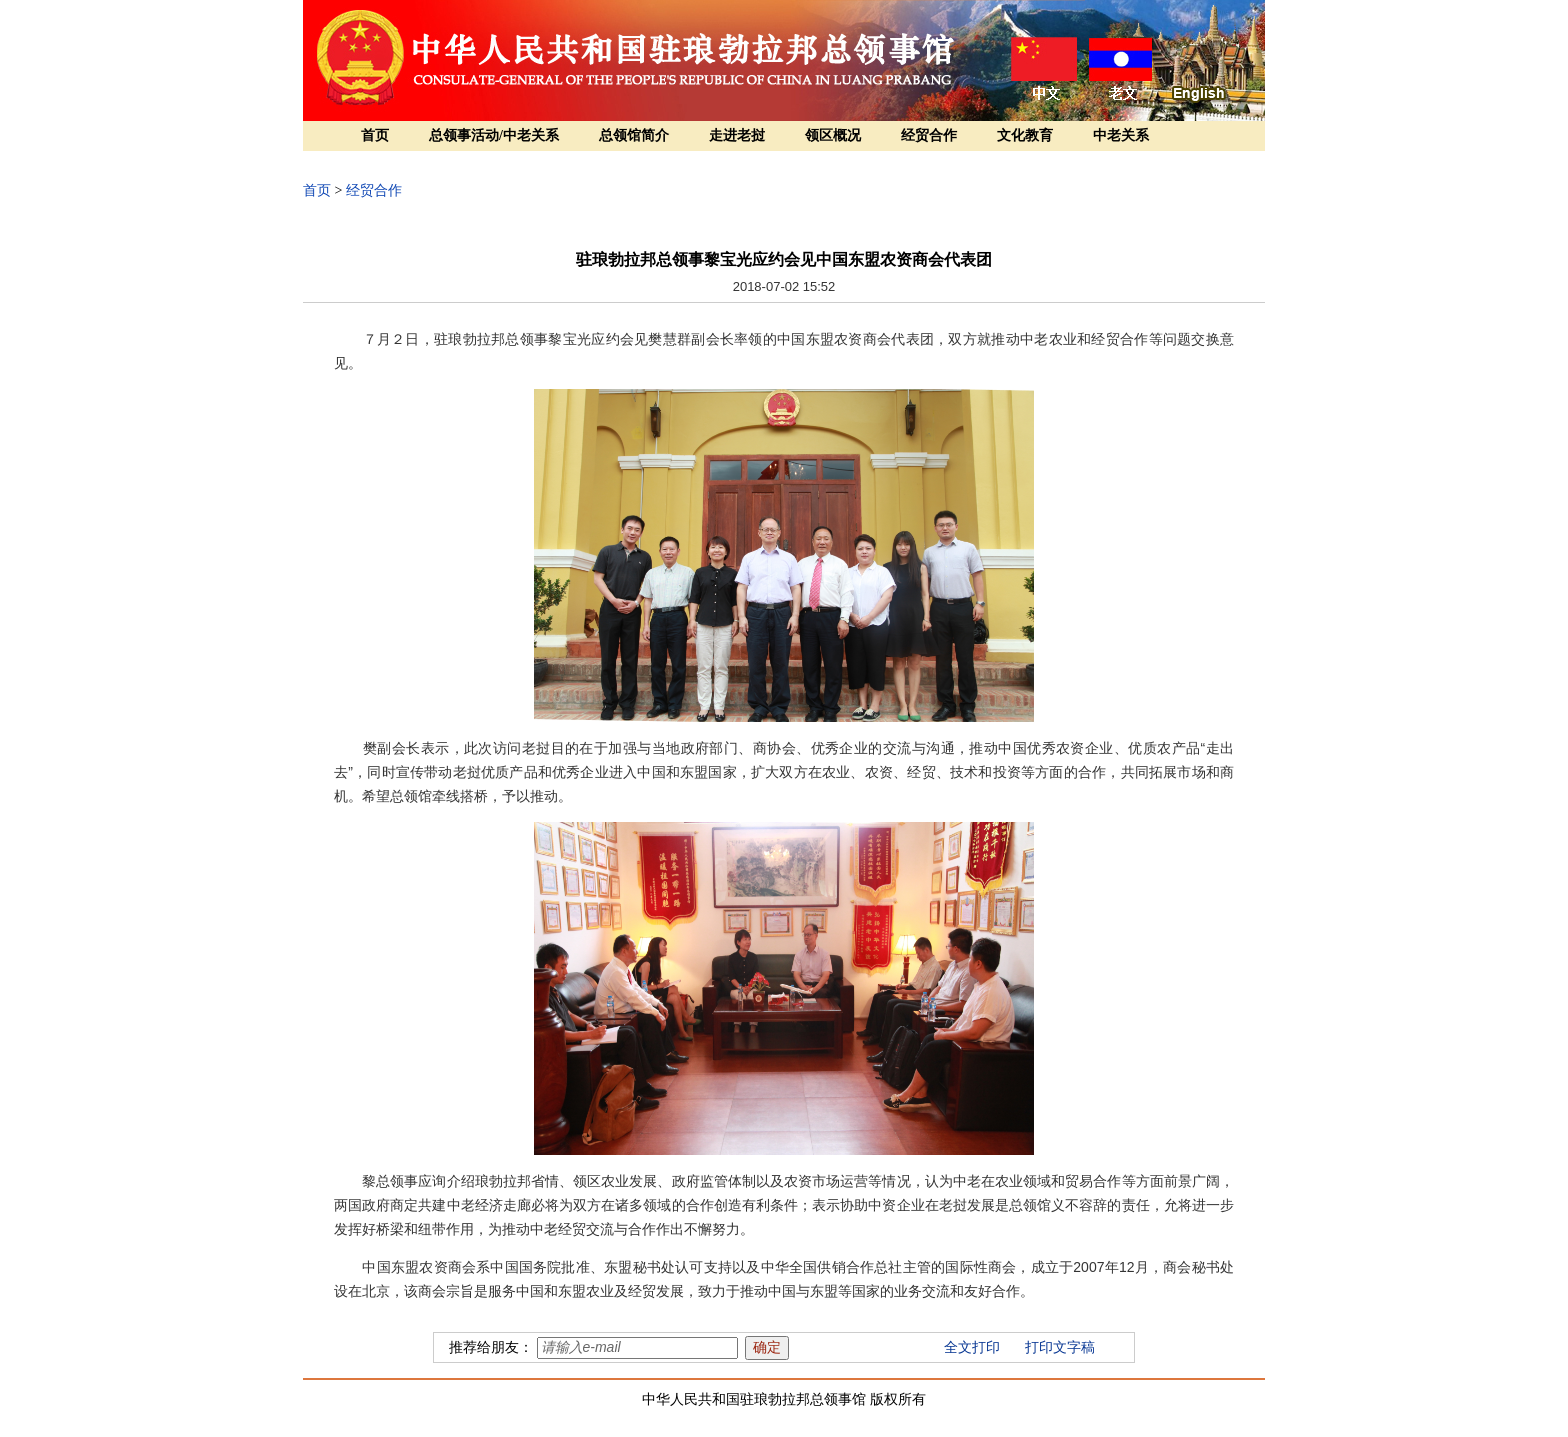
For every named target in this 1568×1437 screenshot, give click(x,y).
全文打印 (972, 1347)
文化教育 (1025, 135)
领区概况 (833, 135)
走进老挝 (737, 135)
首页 (375, 135)
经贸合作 (929, 135)
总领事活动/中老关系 (494, 135)
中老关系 (1121, 135)
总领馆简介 (634, 135)
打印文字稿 (1060, 1347)
